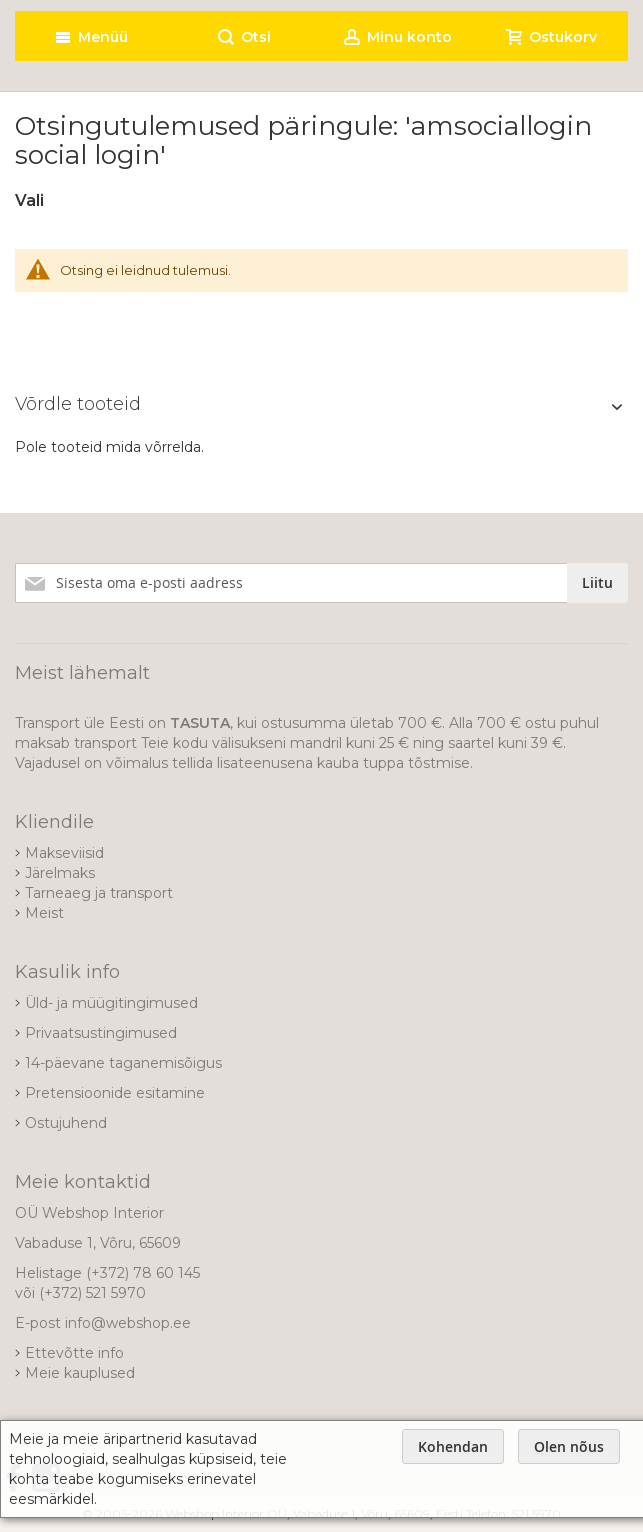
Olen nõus (569, 1446)
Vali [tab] (29, 200)
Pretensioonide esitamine (115, 1093)
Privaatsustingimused (101, 1033)
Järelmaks (60, 873)
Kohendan (453, 1446)
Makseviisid (64, 853)
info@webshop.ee (128, 1323)
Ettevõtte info (74, 1353)
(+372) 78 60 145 (143, 1273)
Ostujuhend (66, 1123)
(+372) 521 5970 (92, 1293)
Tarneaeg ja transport (99, 893)
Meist (44, 913)
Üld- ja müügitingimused (111, 1003)
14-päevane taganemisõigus (123, 1063)
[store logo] (178, 5)
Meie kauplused (80, 1373)
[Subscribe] (597, 583)
